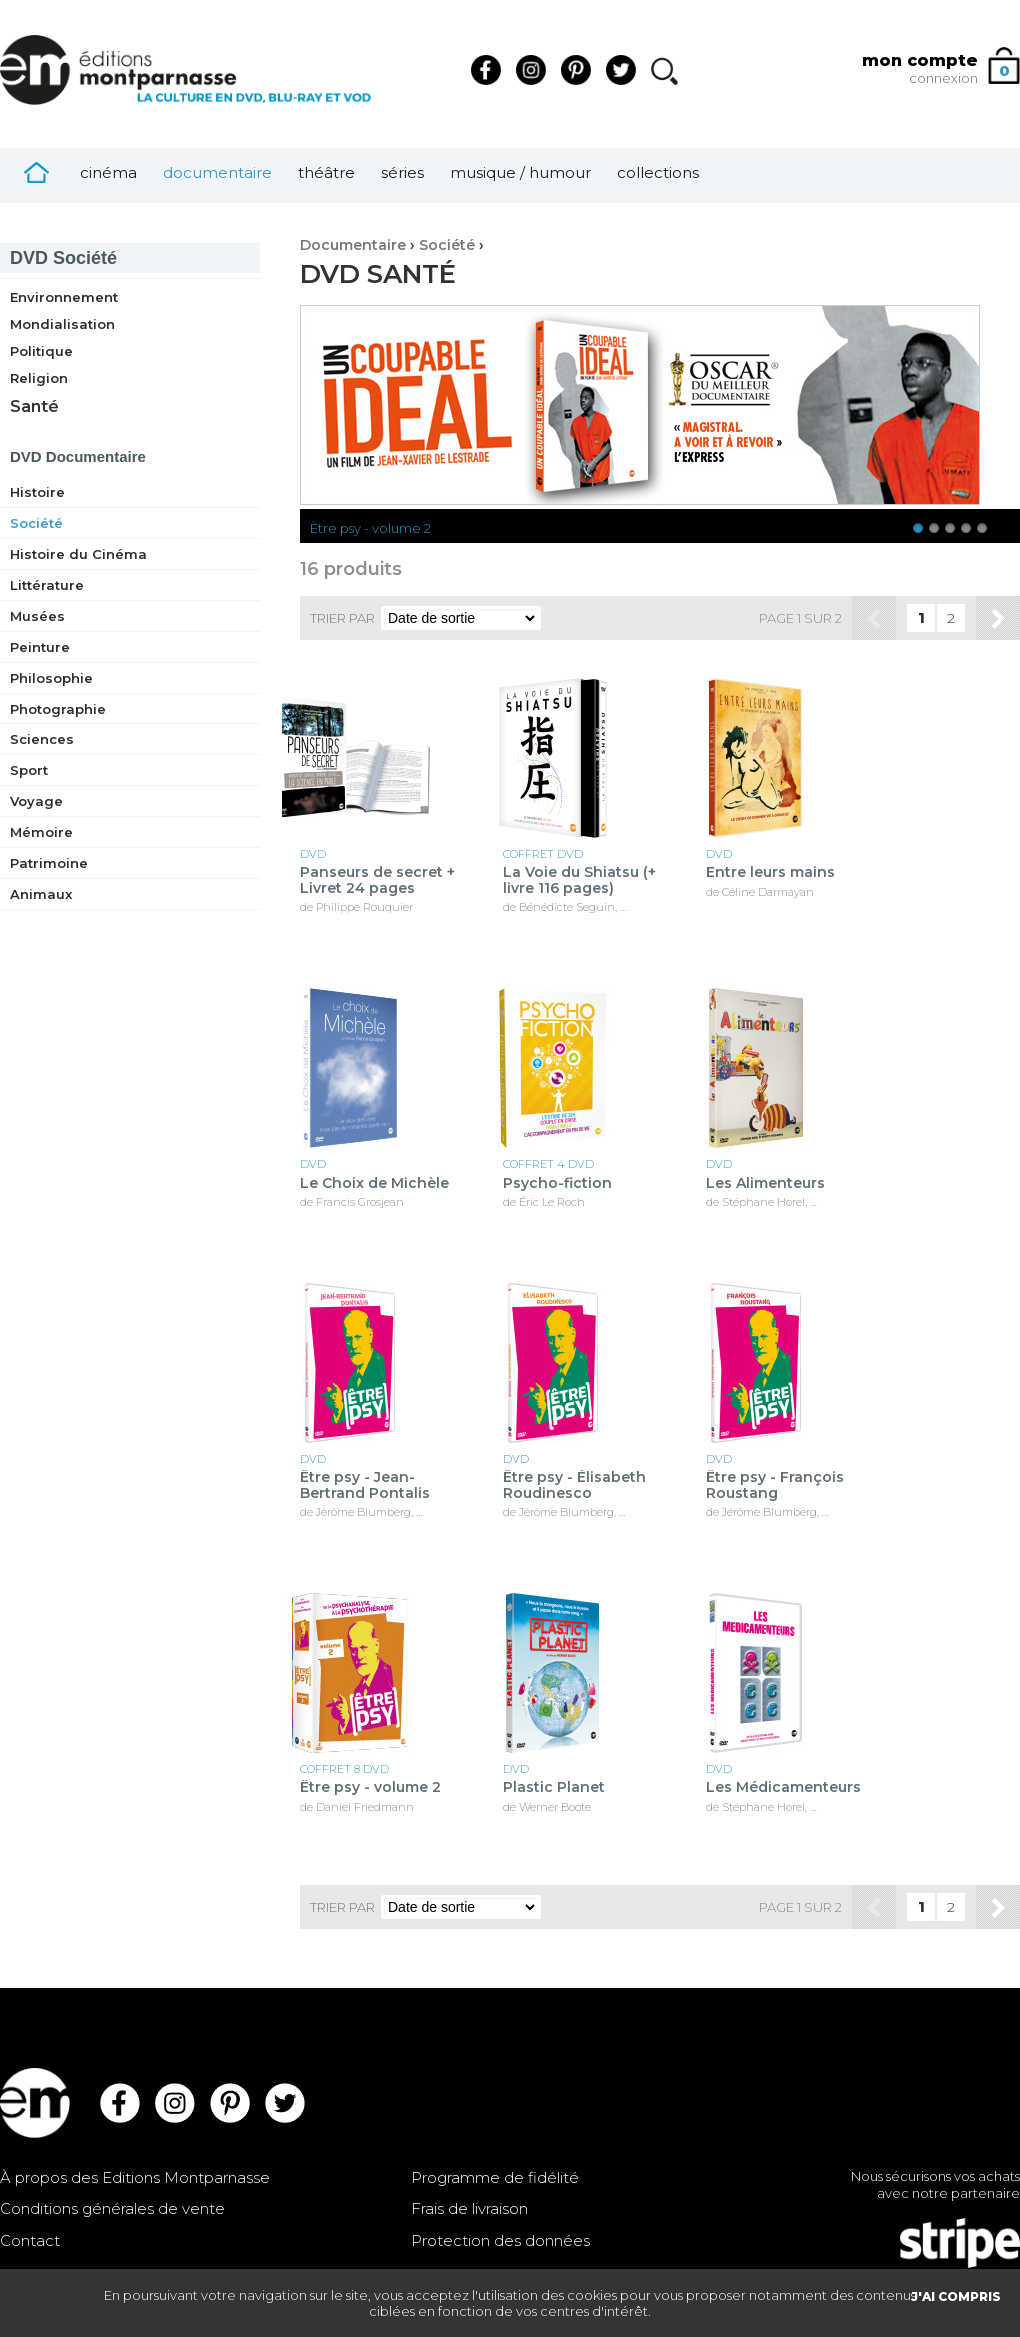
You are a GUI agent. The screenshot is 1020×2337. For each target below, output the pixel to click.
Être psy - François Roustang (775, 1485)
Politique (41, 351)
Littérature (47, 585)
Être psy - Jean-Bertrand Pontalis (365, 1485)
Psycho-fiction (557, 1183)
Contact (30, 2240)
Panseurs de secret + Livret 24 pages (377, 880)
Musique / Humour (520, 172)
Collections (658, 172)
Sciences (42, 739)
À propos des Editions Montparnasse (135, 2177)
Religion (39, 378)
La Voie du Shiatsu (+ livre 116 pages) (579, 880)
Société (63, 258)
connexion (943, 78)
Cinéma (108, 172)
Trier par (342, 618)
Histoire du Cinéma (78, 554)
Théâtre (326, 172)
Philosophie (51, 678)
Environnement (64, 297)
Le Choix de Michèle (374, 1183)
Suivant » (998, 618)
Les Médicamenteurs (783, 1787)
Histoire (37, 492)
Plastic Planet (554, 1787)
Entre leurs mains (770, 872)
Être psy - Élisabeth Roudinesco (574, 1485)
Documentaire (217, 172)
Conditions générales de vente (112, 2208)
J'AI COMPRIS (956, 2296)
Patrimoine (49, 863)
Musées (37, 616)
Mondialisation (62, 324)
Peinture (40, 647)
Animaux (41, 894)
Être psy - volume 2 (370, 528)
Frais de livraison (469, 2208)
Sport (29, 770)
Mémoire (41, 832)
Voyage (36, 801)
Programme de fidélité (495, 2177)
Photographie (58, 709)
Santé (34, 406)
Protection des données (500, 2240)
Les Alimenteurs (765, 1183)
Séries (402, 172)
